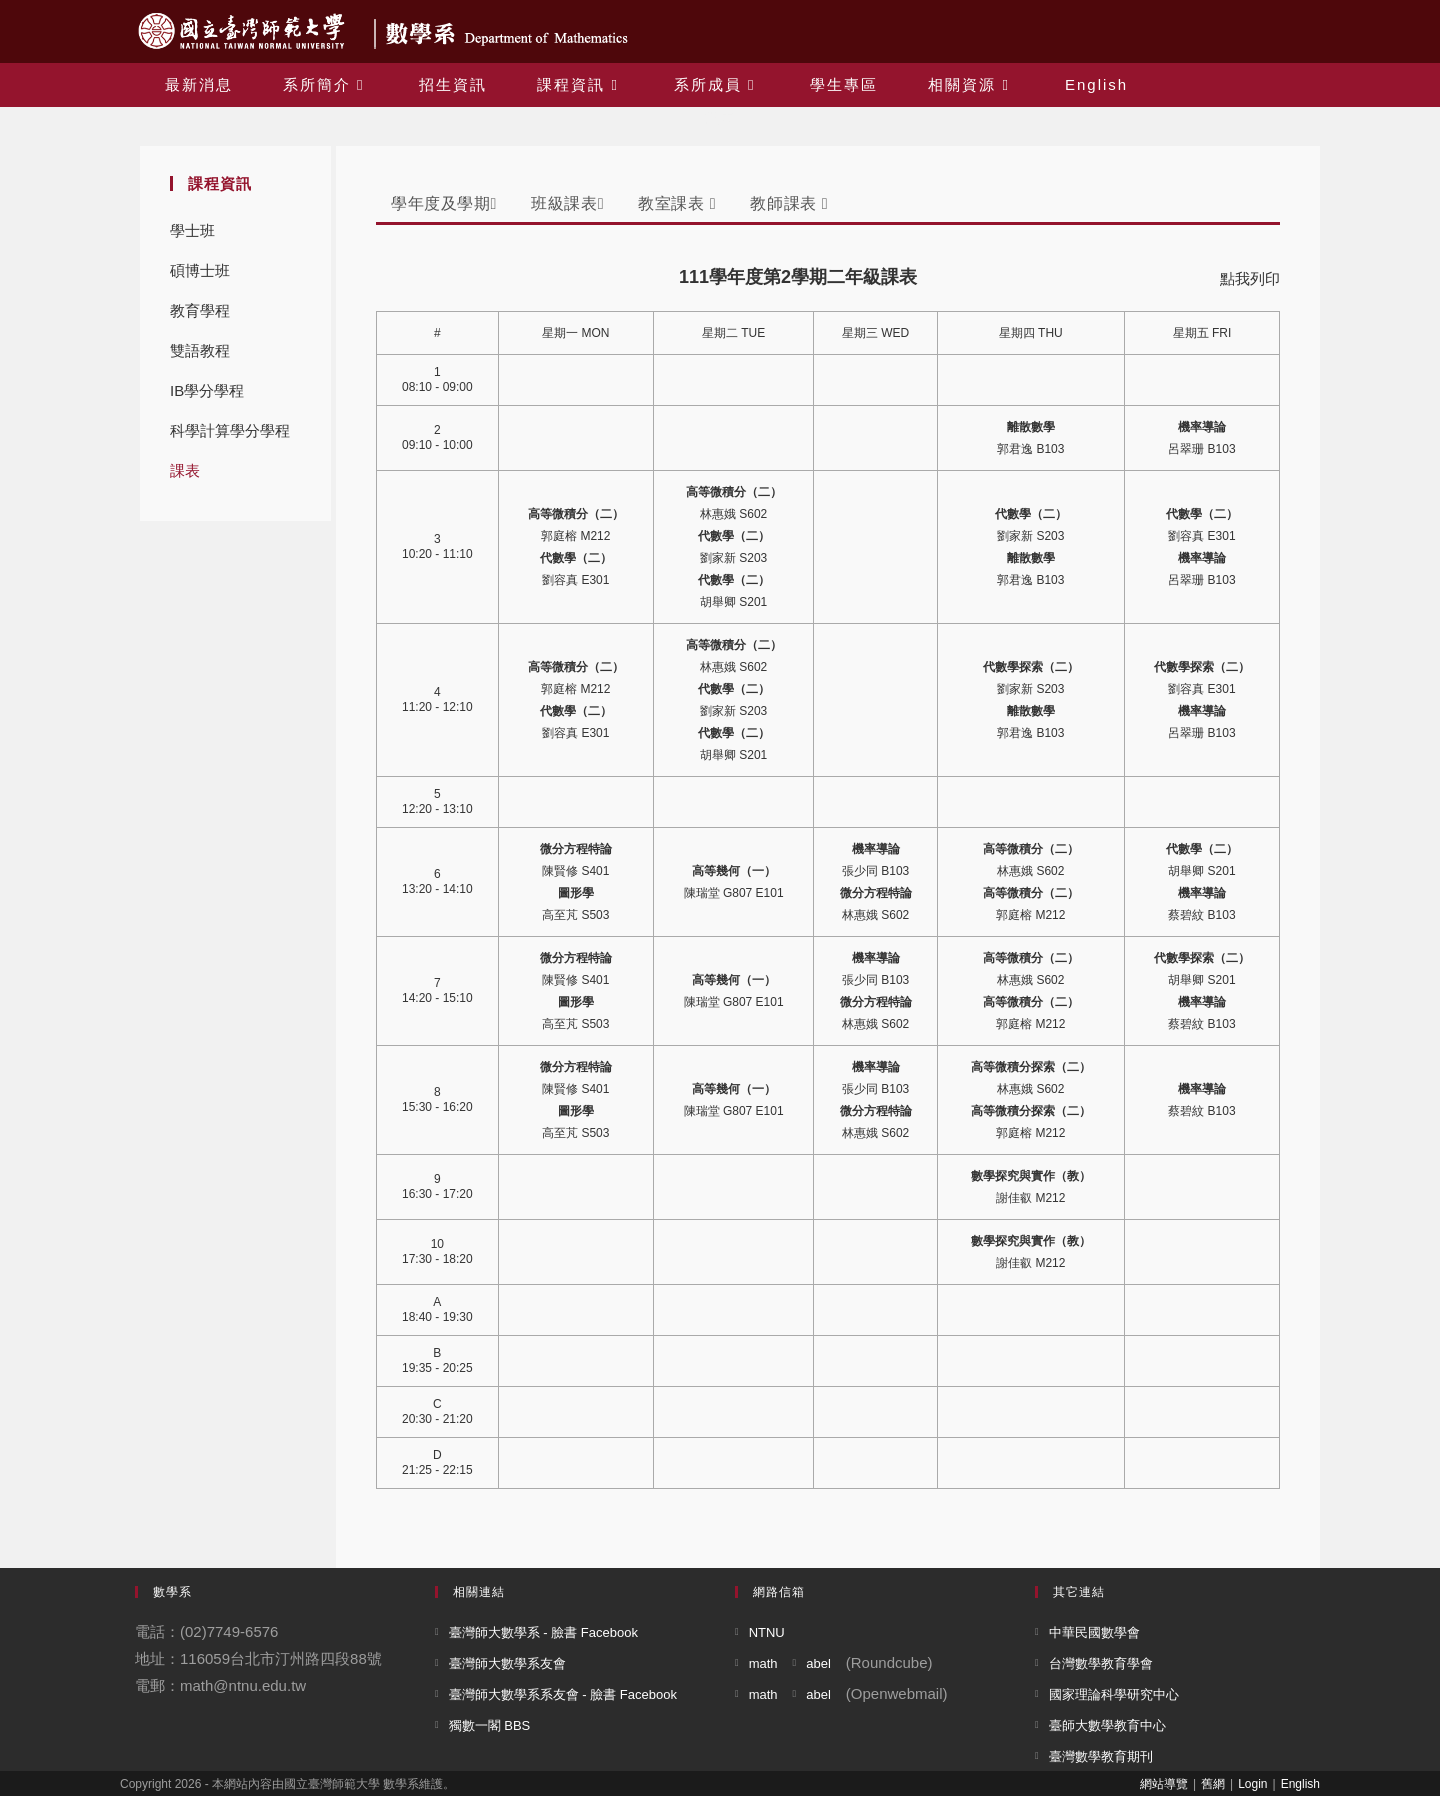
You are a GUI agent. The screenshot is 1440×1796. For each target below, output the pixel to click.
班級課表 (567, 203)
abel (818, 1663)
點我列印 (1250, 278)
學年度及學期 (444, 203)
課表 (185, 470)
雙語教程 (200, 350)
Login (1252, 1784)
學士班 (192, 230)
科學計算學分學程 (230, 430)
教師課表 (789, 203)
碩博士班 (200, 270)
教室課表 (677, 203)
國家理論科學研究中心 (1114, 1694)
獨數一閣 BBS (490, 1725)
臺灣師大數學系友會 (507, 1663)
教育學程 (200, 310)
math (763, 1663)
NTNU (767, 1632)
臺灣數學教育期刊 (1101, 1756)
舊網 (1213, 1784)
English (1300, 1784)
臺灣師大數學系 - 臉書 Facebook (543, 1632)
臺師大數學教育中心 (1107, 1725)
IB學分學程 (207, 390)
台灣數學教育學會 (1101, 1663)
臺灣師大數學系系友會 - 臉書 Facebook (563, 1694)
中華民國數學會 (1094, 1632)
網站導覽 (1164, 1784)
